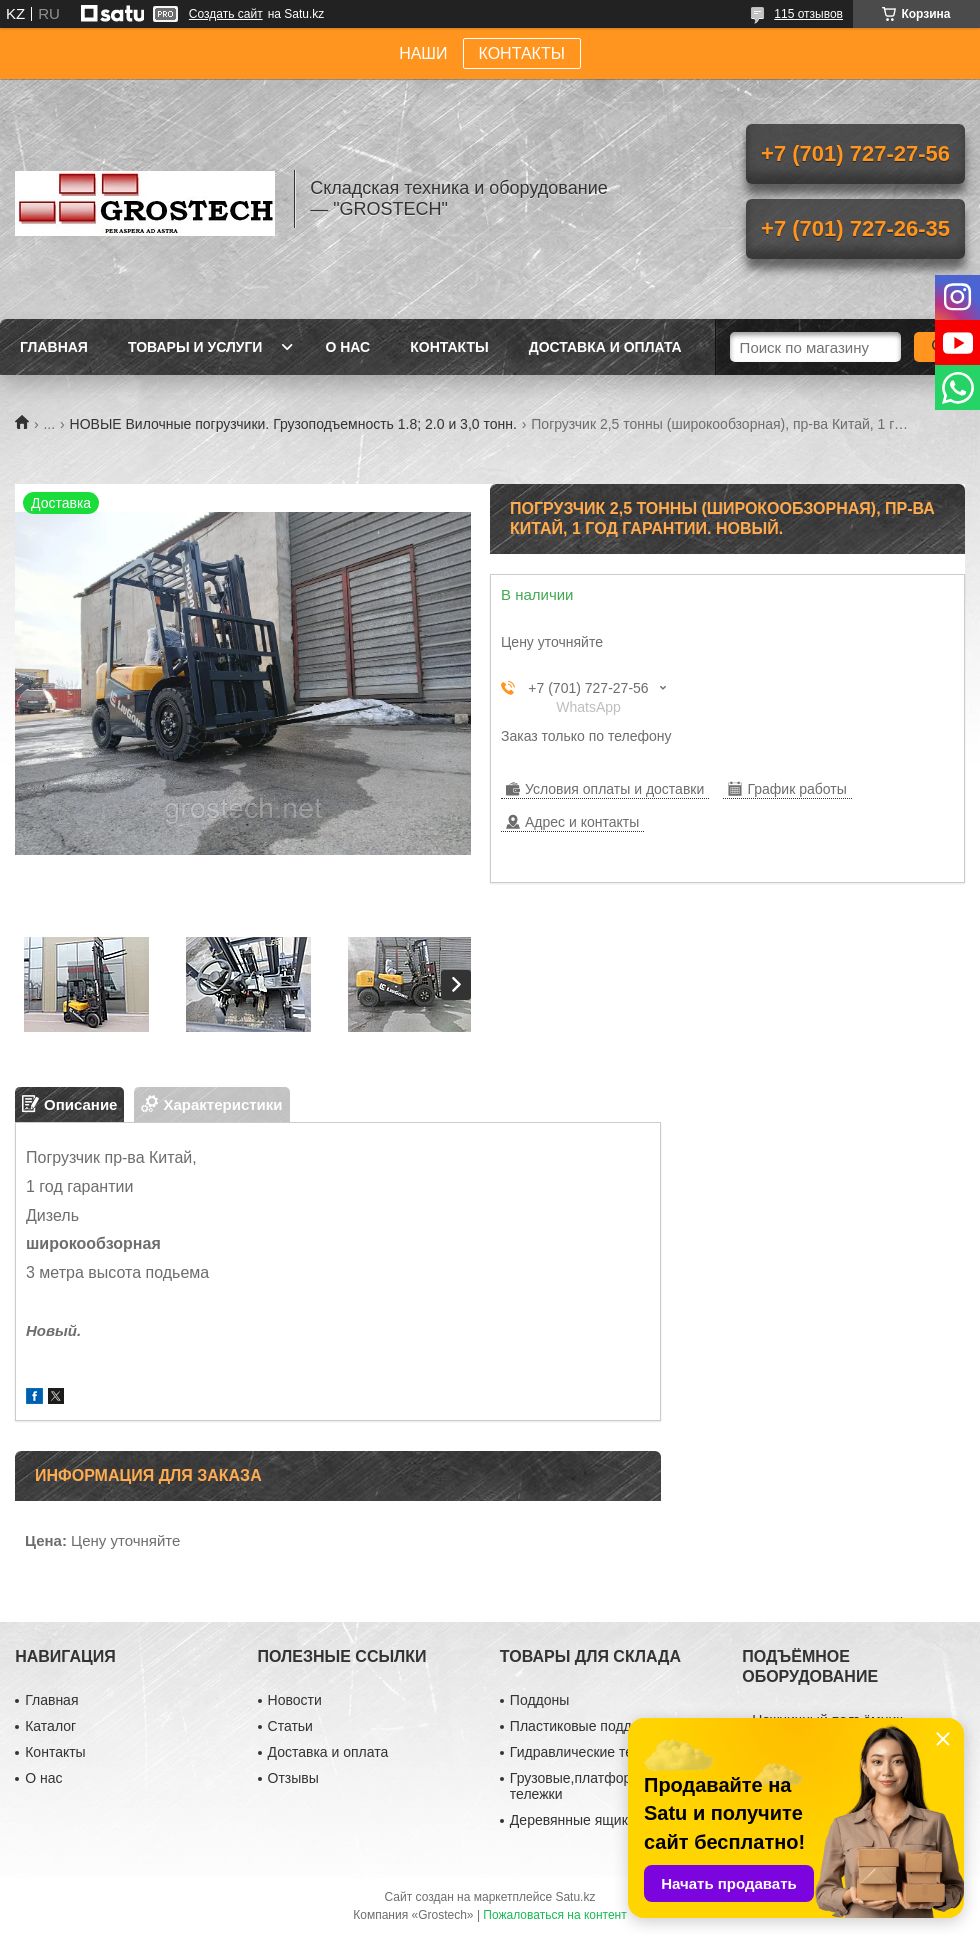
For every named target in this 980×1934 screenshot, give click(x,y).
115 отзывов (808, 14)
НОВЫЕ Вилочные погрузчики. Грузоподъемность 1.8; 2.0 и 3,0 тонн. (293, 424)
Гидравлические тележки (591, 1752)
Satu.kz (575, 1897)
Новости (295, 1700)
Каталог (50, 1726)
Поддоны (539, 1700)
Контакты (449, 347)
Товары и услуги (195, 347)
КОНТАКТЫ (522, 53)
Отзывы (293, 1778)
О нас (347, 347)
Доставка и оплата (605, 347)
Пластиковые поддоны (583, 1726)
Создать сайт (226, 14)
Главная (54, 347)
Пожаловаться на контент (554, 1915)
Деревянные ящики (573, 1820)
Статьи (290, 1726)
